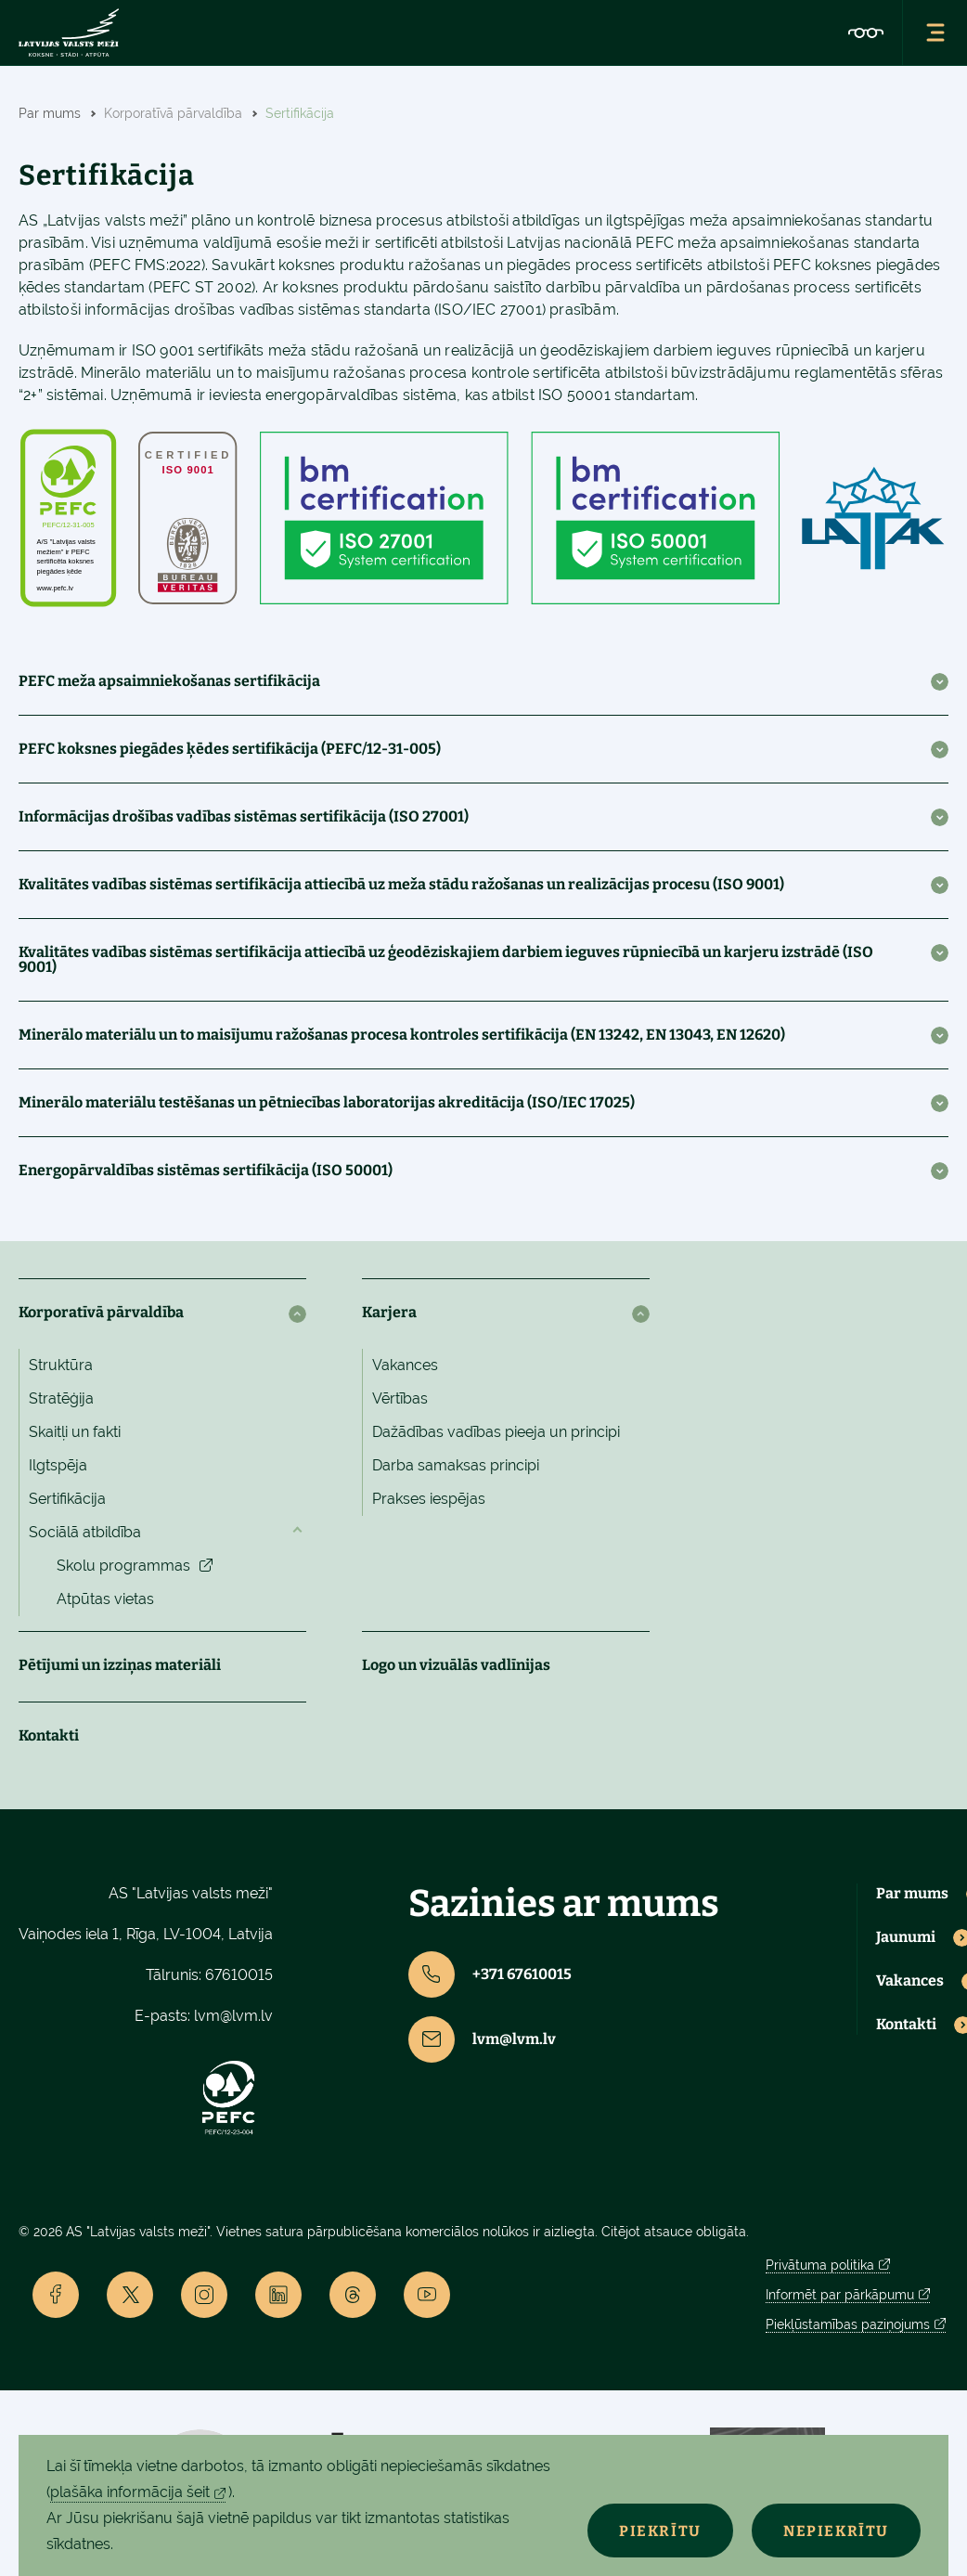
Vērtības (400, 1398)
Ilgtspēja (58, 1465)
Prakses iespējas (428, 1499)
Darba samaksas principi (455, 1465)
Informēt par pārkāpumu (840, 2294)
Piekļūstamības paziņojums (848, 2324)
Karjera (389, 1312)
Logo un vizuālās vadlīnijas (456, 1665)
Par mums (912, 1893)
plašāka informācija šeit (130, 2492)
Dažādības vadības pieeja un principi (496, 1432)
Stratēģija (61, 1398)
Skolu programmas (123, 1565)
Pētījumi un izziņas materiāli (120, 1665)
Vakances (405, 1365)
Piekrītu (657, 2531)
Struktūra (61, 1365)
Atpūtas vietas (105, 1599)
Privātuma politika (820, 2265)
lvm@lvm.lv (233, 2016)
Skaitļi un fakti (75, 1432)
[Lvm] (69, 32)
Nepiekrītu (835, 2531)
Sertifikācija (67, 1499)
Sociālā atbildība (85, 1532)
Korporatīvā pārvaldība (101, 1312)
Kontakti (49, 1735)
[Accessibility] (865, 32)
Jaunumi (905, 1937)
